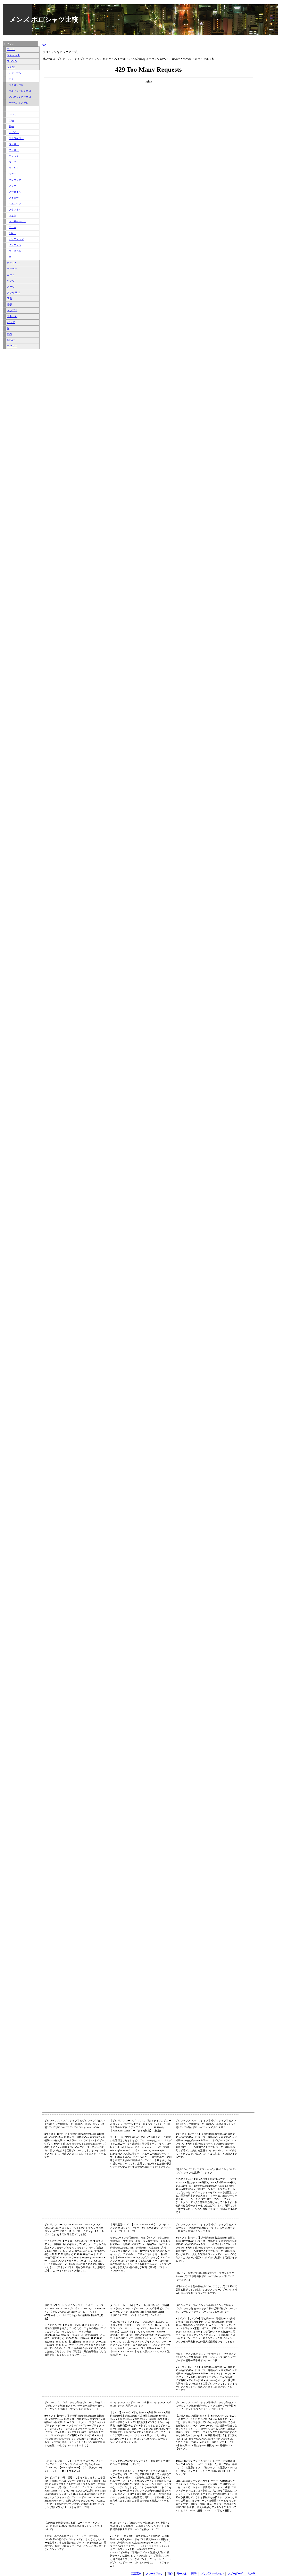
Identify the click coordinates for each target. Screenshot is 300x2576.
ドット (12, 215)
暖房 (193, 2573)
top (44, 44)
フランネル (16, 209)
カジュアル (15, 73)
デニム (12, 227)
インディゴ (15, 245)
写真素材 (136, 2573)
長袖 (11, 126)
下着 (9, 298)
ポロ (11, 79)
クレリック (15, 179)
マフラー (12, 346)
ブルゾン (12, 61)
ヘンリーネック (17, 221)
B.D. (12, 233)
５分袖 (14, 144)
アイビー (14, 197)
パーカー (12, 269)
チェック (14, 156)
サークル (181, 2573)
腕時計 (11, 340)
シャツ (11, 67)
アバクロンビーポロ (20, 96)
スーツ (11, 286)
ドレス (12, 114)
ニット (11, 274)
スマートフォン (154, 2573)
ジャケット (13, 55)
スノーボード (235, 2573)
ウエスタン (15, 203)
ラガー (12, 174)
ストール (12, 316)
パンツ (11, 280)
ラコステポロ (16, 85)
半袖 (11, 120)
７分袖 (14, 150)
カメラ (251, 2573)
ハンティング (16, 239)
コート (11, 49)
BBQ (169, 2573)
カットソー (13, 263)
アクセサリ (13, 292)
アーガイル (16, 191)
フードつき (16, 251)
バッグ (11, 322)
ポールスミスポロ (18, 102)
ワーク (12, 162)
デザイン (14, 132)
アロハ (12, 185)
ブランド (15, 168)
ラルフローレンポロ (20, 90)
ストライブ (16, 138)
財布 (9, 334)
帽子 (9, 304)
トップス (12, 310)
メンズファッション (212, 2573)
